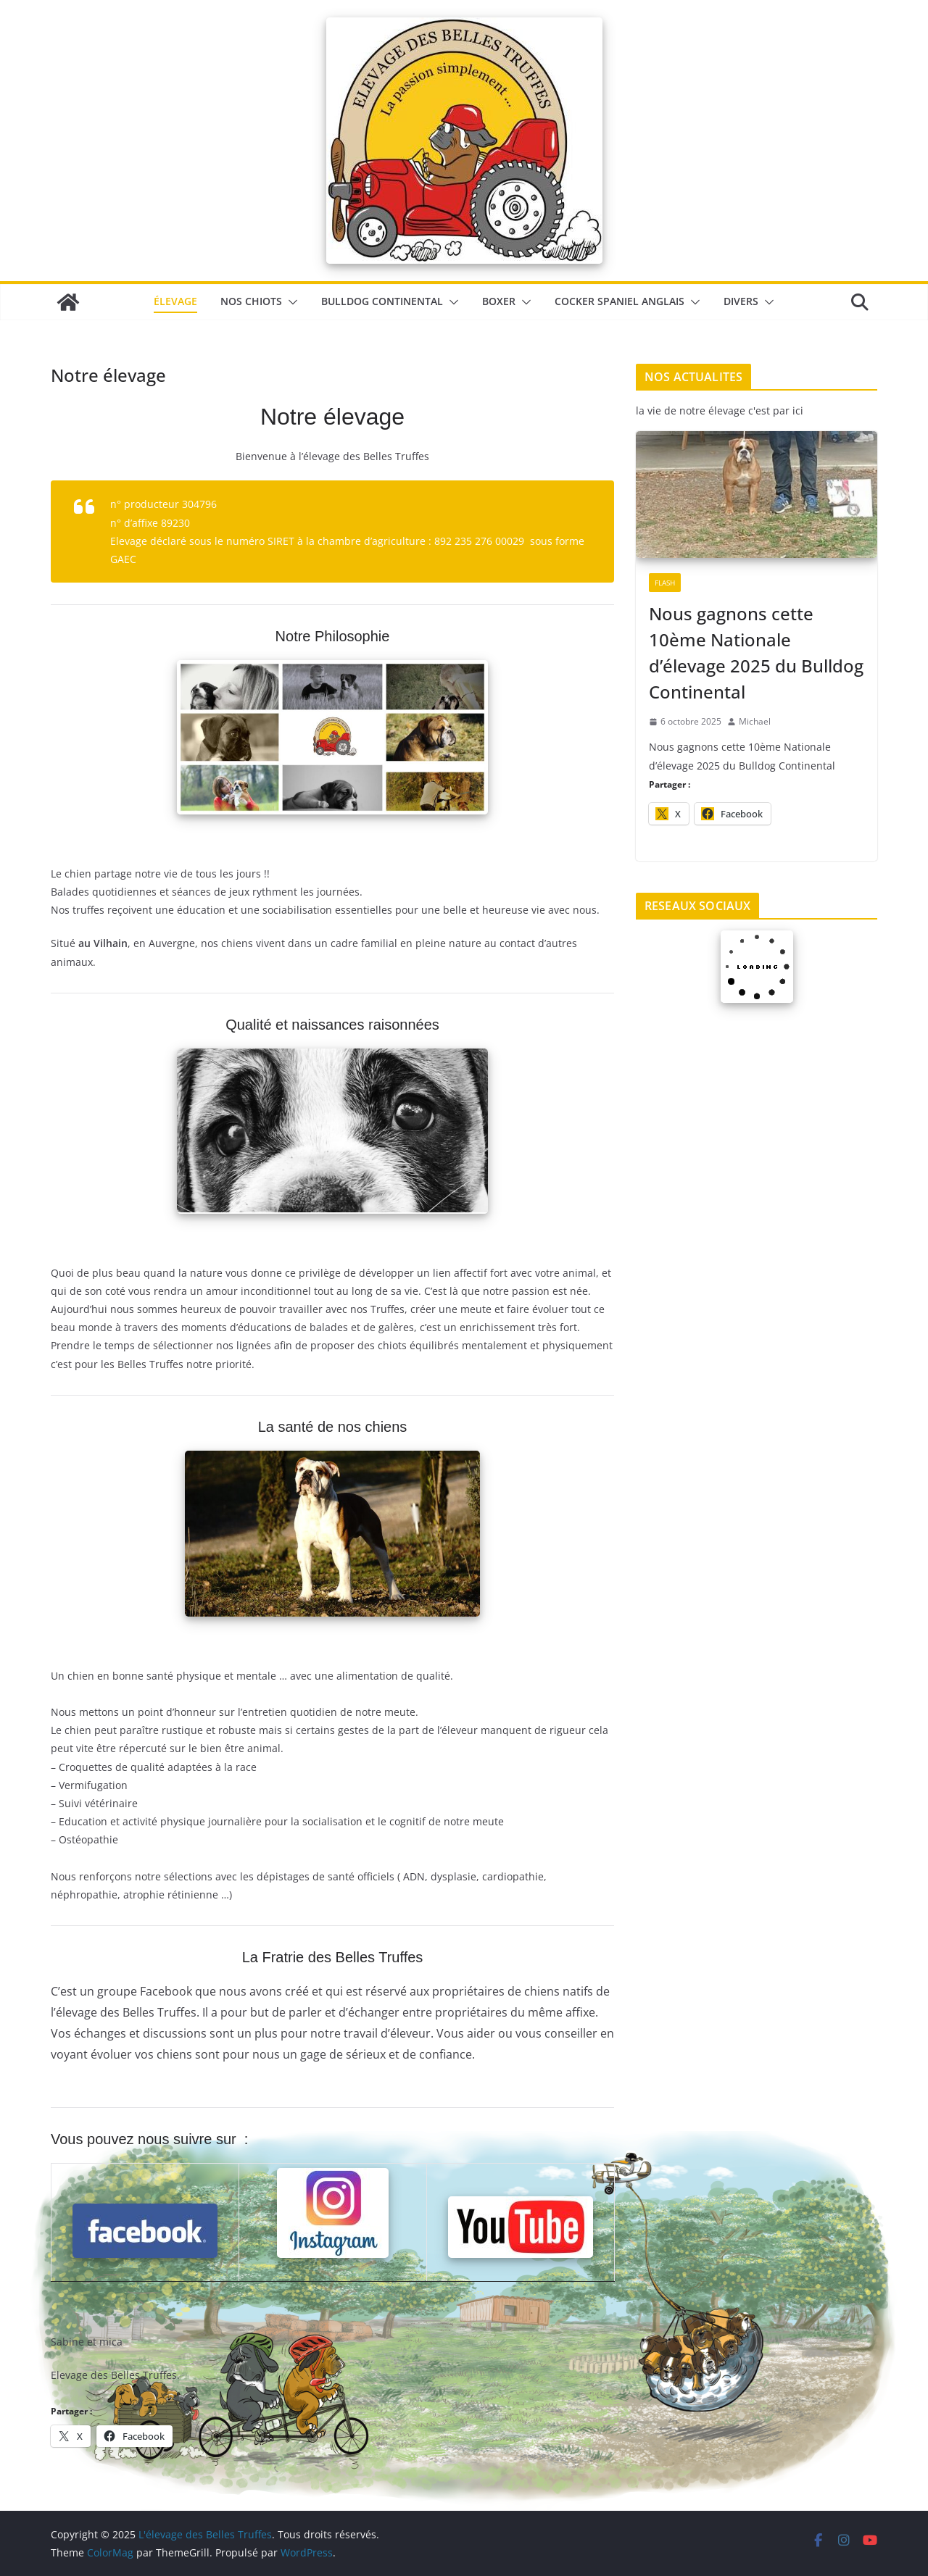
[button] (290, 302)
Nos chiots (251, 301)
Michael (755, 721)
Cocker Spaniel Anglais (619, 301)
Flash (665, 583)
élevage (175, 301)
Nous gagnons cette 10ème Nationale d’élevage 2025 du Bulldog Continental (756, 652)
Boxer (498, 301)
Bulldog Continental (382, 301)
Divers (741, 301)
